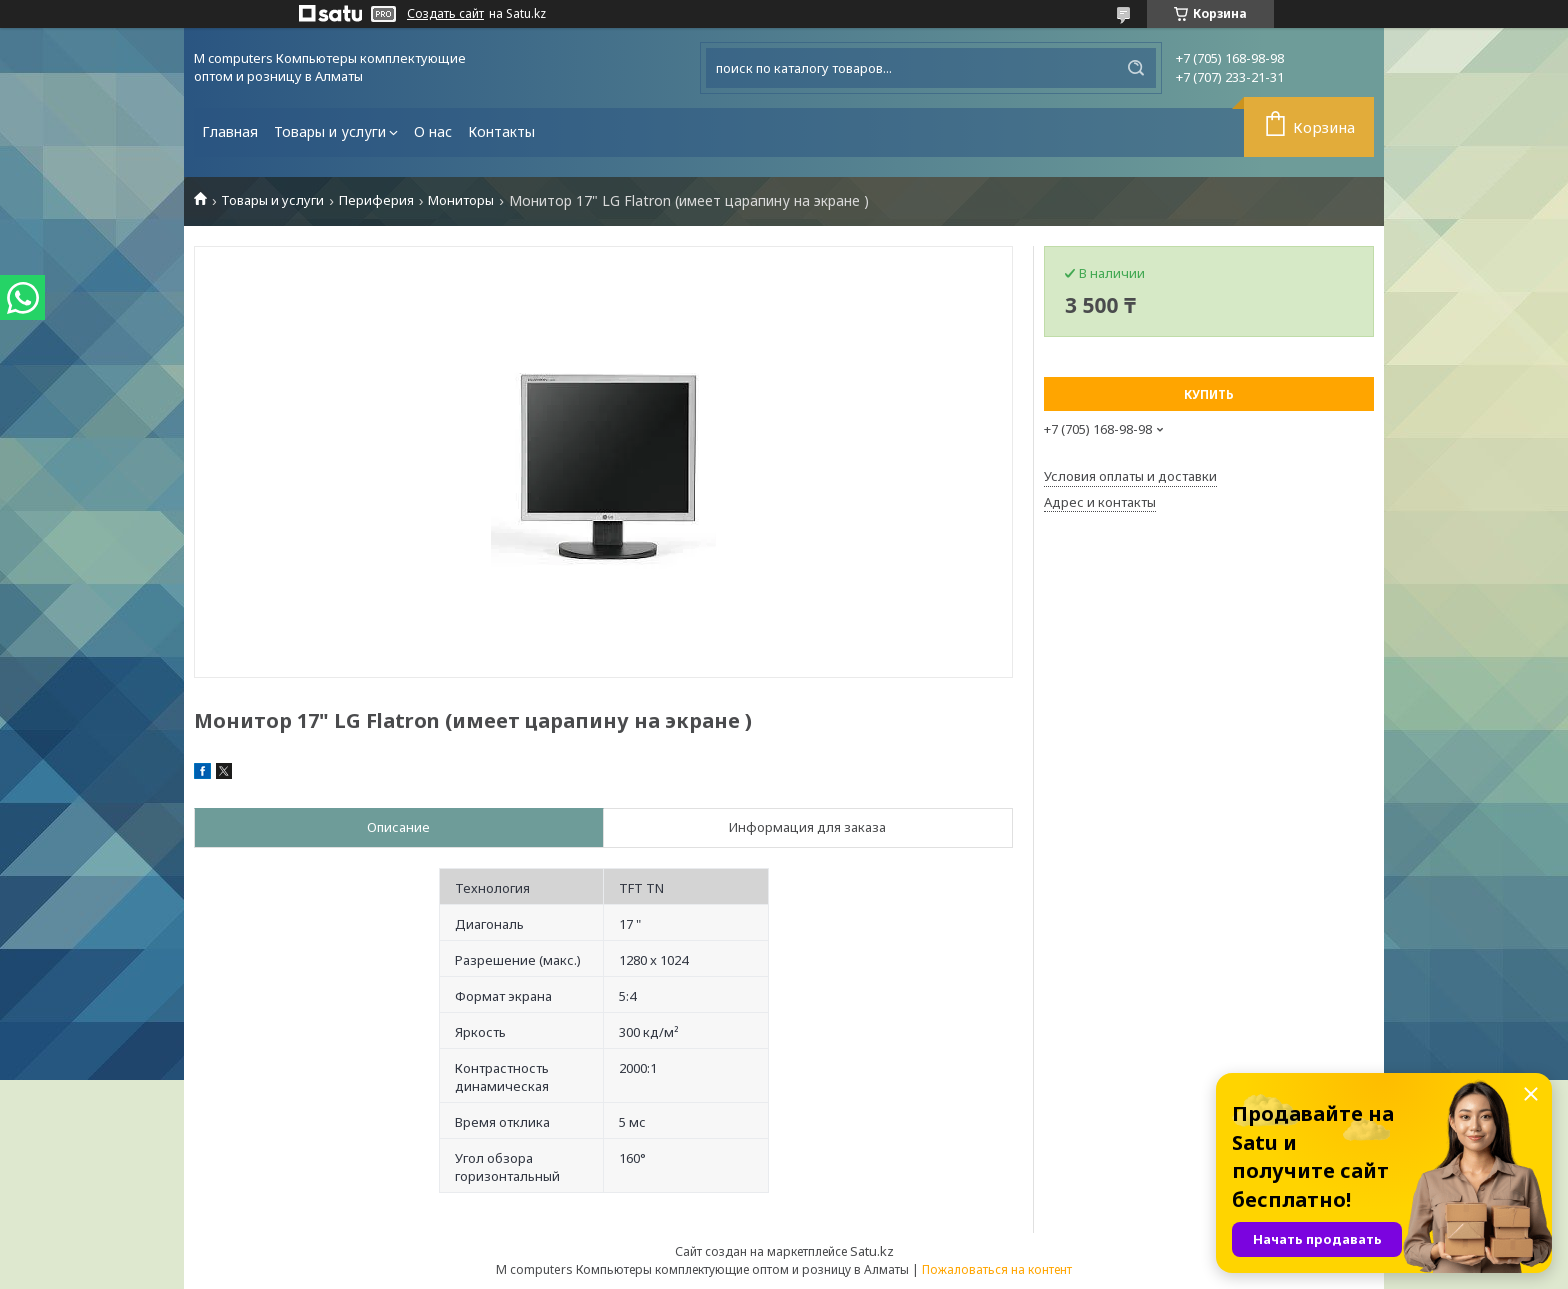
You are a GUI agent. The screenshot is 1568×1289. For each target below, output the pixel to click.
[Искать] (1136, 68)
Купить (1209, 394)
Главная (230, 131)
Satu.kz (872, 1251)
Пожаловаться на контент (997, 1269)
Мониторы (461, 200)
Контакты (501, 131)
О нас (433, 131)
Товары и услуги (330, 131)
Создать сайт (445, 14)
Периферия (376, 200)
